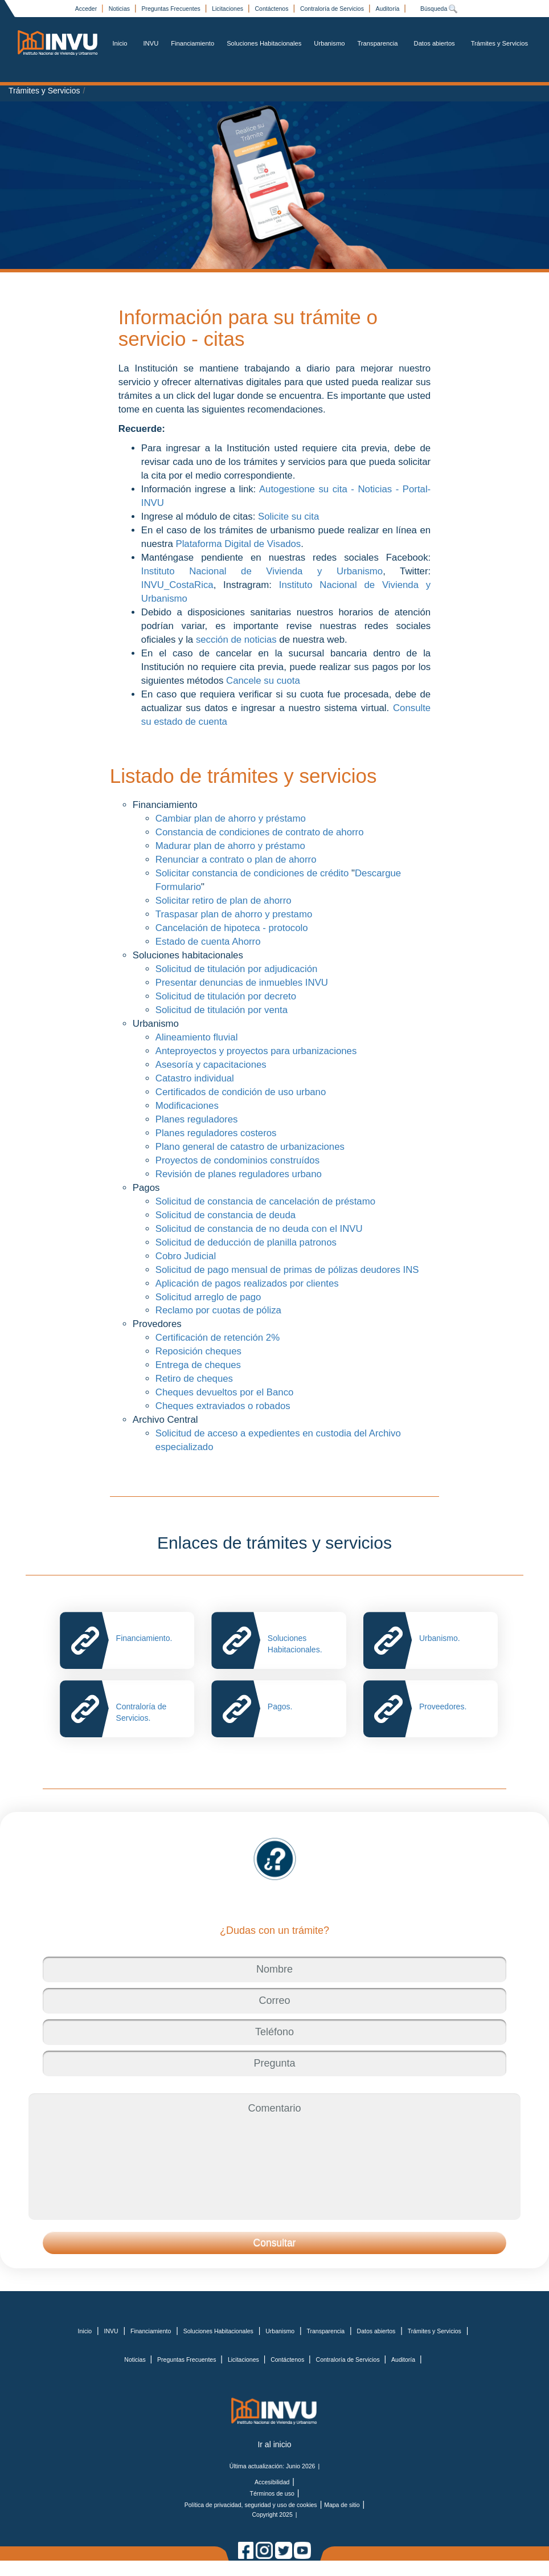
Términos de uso (272, 2493)
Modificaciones (187, 1105)
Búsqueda (439, 8)
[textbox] (274, 1969)
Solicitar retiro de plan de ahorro (223, 900)
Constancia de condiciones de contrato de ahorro (259, 832)
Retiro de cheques (194, 1378)
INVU (151, 43)
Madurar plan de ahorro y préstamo (230, 845)
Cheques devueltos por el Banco (224, 1392)
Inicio (119, 43)
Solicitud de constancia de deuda (225, 1215)
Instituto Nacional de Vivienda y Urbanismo (262, 571)
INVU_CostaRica (177, 584)
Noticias (120, 8)
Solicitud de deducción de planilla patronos (246, 1242)
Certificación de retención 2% (217, 1337)
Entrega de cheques (198, 1365)
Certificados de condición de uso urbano (240, 1092)
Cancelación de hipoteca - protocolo (231, 927)
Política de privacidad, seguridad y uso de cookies (251, 2504)
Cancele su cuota (264, 680)
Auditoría (388, 8)
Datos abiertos (434, 43)
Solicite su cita (288, 516)
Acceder (87, 8)
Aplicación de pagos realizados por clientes (248, 1283)
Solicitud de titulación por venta (221, 1010)
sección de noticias (237, 639)
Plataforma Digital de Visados (238, 543)
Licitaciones (228, 8)
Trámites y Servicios (499, 43)
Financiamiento (192, 43)
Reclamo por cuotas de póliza (219, 1310)
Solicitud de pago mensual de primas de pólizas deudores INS (287, 1269)
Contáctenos (272, 8)
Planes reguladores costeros (216, 1133)
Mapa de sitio (341, 2504)
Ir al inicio (274, 2444)
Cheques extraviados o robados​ (222, 1406)
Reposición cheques (198, 1351)
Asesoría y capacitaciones (211, 1064)
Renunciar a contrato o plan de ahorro (237, 859)
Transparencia (377, 43)
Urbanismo (329, 43)
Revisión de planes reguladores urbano (238, 1174)
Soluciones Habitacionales (264, 43)
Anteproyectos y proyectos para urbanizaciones (256, 1051)
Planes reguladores (196, 1119)
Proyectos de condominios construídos (237, 1160)
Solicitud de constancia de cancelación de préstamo (265, 1201)
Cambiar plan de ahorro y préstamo (230, 818)
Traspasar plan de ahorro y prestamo (233, 914)
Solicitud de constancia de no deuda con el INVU (260, 1228)
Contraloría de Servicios (333, 8)
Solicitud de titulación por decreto (225, 996)
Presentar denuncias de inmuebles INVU (241, 982)
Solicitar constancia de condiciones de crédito (252, 873)
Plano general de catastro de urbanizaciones (250, 1146)
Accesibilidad (272, 2482)
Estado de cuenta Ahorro (208, 941)
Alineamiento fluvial (196, 1037)
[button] (274, 2242)
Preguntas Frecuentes (171, 8)
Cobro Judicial (185, 1256)
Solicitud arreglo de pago (209, 1297)
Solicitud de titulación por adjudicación (236, 969)
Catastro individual (194, 1078)
